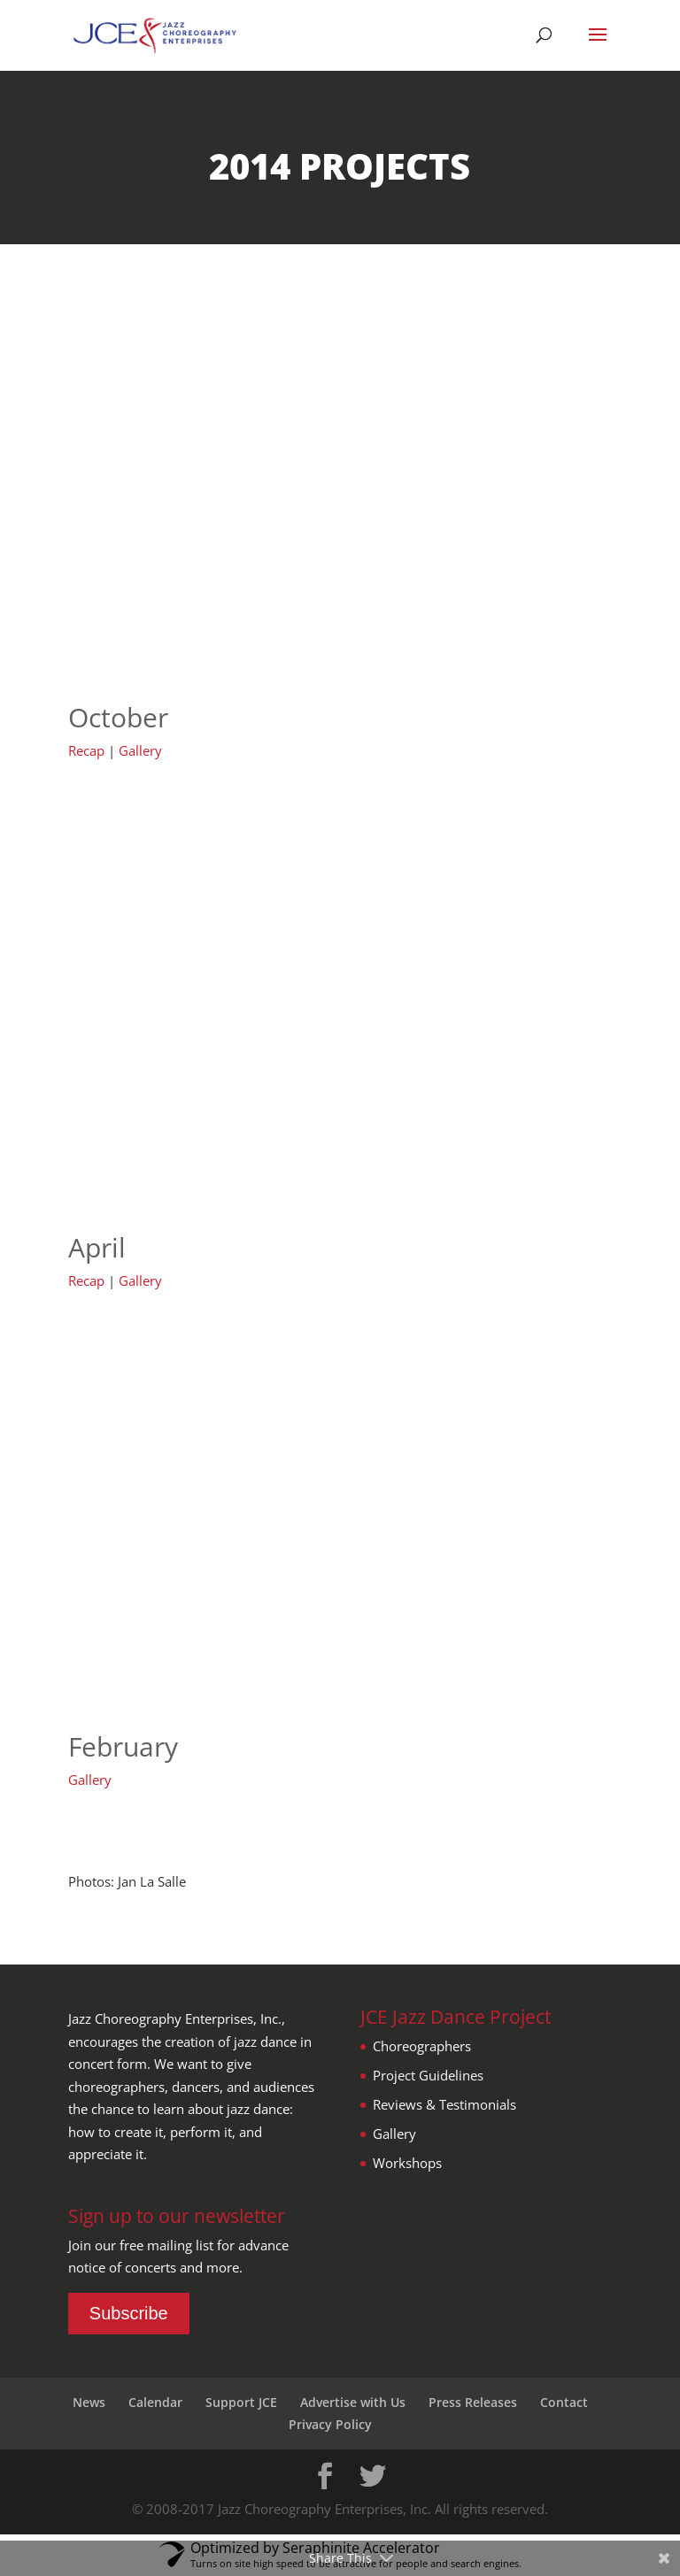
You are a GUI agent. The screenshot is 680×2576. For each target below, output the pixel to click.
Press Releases (473, 2402)
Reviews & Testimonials (444, 2104)
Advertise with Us (353, 2402)
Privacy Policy (330, 2424)
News (89, 2402)
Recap (86, 750)
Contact (564, 2402)
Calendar (155, 2402)
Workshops (407, 2163)
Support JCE (241, 2402)
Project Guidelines (428, 2075)
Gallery (140, 750)
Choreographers (422, 2046)
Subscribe (128, 2313)
